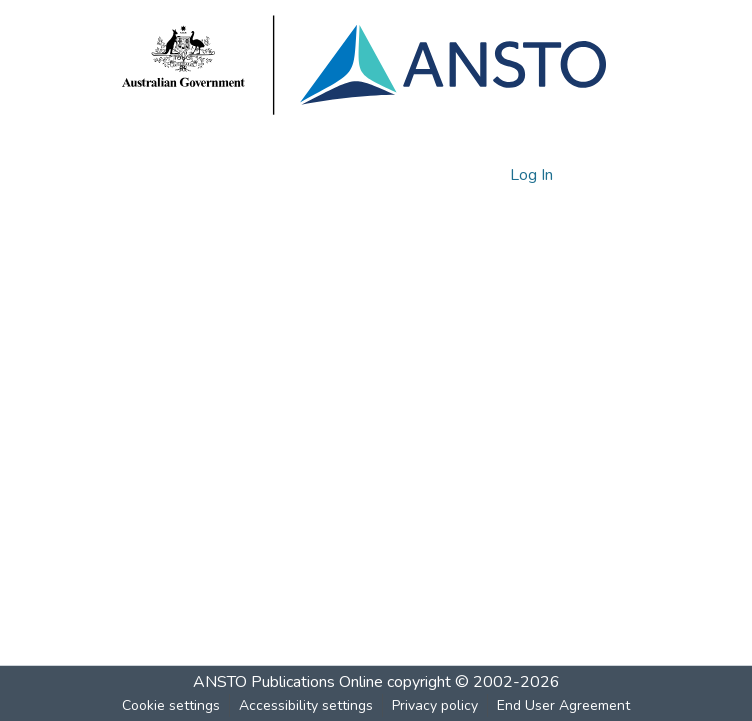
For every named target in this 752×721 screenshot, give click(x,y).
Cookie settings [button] (171, 705)
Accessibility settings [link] (306, 705)
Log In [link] (532, 175)
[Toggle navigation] (603, 175)
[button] (460, 175)
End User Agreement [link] (563, 705)
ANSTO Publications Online (288, 682)
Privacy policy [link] (435, 705)
